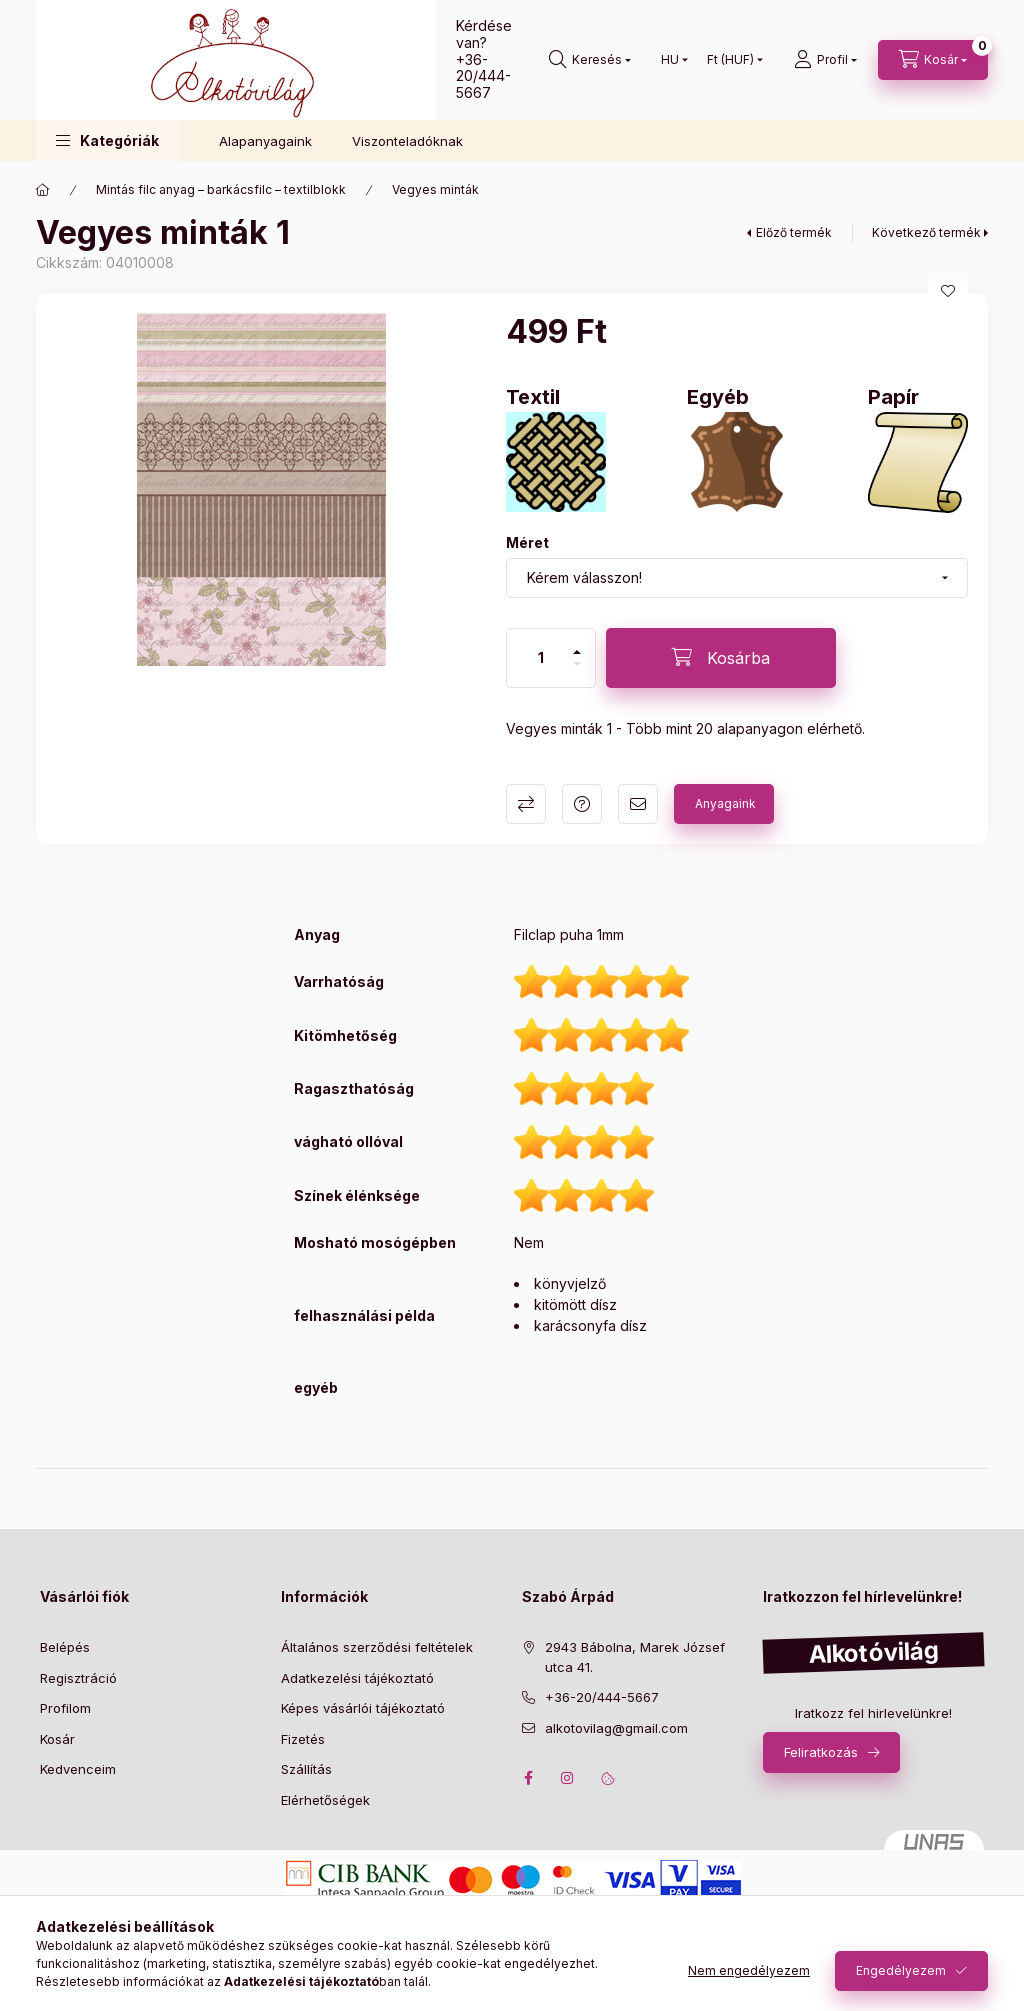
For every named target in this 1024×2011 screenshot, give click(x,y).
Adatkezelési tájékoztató (357, 1678)
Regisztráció (78, 1678)
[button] (107, 140)
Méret (527, 542)
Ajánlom (638, 804)
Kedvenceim (78, 1769)
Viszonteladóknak (407, 141)
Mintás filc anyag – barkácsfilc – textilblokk (221, 189)
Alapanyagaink (265, 141)
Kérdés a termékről (582, 804)
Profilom (65, 1708)
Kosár (57, 1739)
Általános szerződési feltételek (377, 1647)
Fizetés (303, 1739)
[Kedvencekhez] (948, 291)
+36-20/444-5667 (483, 76)
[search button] (590, 60)
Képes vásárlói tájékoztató (363, 1708)
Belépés (65, 1647)
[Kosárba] (721, 658)
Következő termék (926, 232)
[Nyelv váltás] (670, 60)
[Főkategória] (43, 190)
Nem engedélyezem (749, 1970)
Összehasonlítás (526, 804)
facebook (528, 1778)
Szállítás (306, 1769)
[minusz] (577, 664)
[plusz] (577, 652)
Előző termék (794, 232)
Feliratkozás (821, 1752)
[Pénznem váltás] (730, 60)
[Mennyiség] (541, 658)
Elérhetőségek (325, 1800)
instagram (568, 1778)
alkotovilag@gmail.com (616, 1728)
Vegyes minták (435, 189)
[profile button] (825, 60)
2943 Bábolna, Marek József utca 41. (635, 1657)
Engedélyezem (901, 1970)
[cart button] (933, 60)
